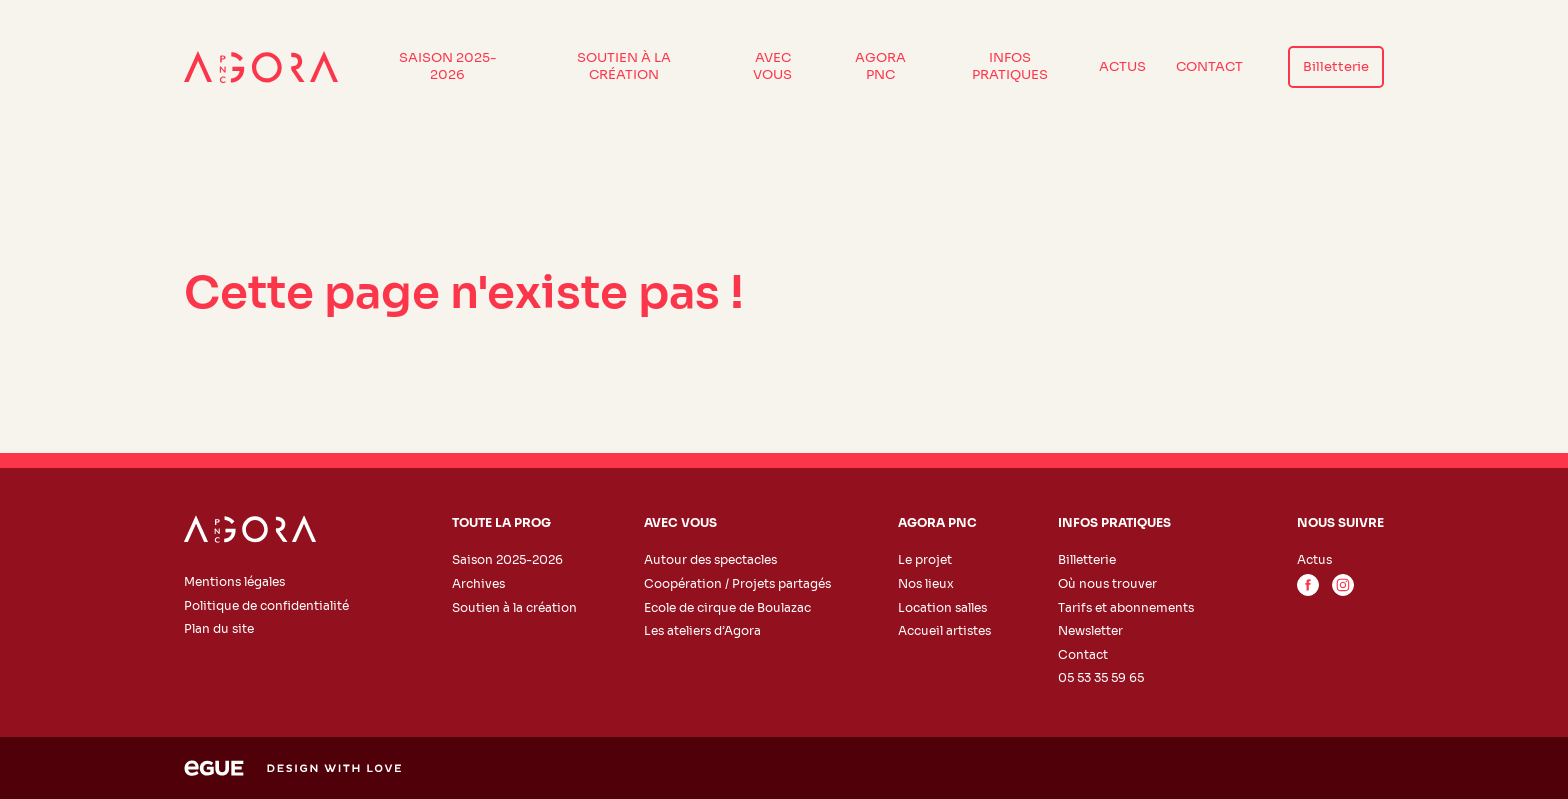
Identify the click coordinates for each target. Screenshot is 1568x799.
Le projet (925, 559)
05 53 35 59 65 (1101, 677)
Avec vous (772, 66)
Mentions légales (234, 581)
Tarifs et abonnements (1126, 607)
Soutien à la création (624, 66)
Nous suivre (1340, 522)
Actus (1122, 66)
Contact (1209, 66)
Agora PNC (880, 66)
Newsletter (1090, 630)
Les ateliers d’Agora (702, 630)
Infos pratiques (1010, 66)
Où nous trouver (1107, 583)
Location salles (942, 607)
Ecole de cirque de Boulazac (727, 607)
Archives (478, 583)
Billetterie (1336, 66)
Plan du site (219, 628)
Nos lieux (926, 583)
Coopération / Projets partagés (737, 583)
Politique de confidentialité (266, 605)
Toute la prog (501, 522)
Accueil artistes (944, 630)
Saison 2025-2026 (448, 66)
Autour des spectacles (710, 559)
